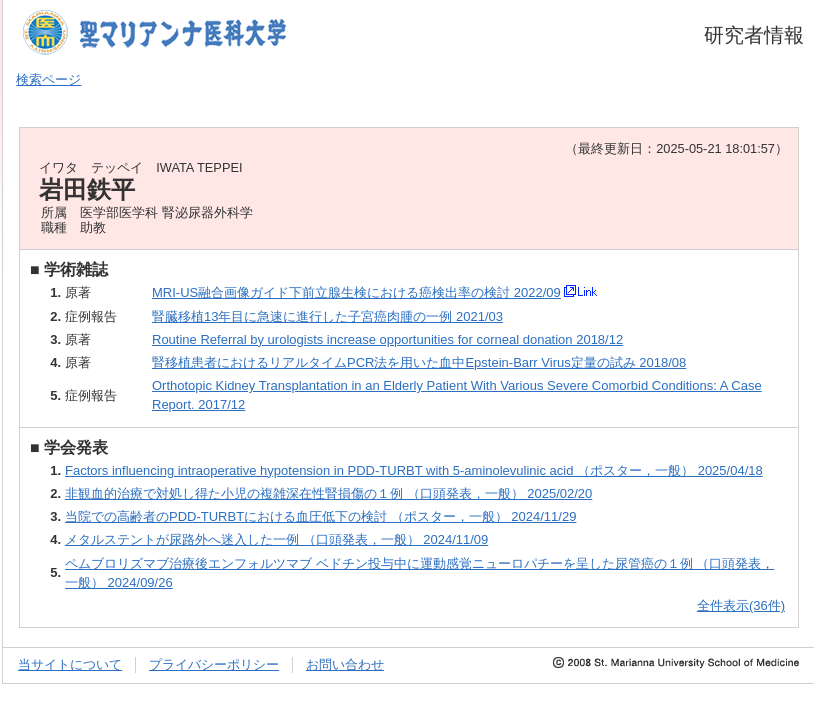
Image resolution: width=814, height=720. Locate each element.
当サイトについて (70, 664)
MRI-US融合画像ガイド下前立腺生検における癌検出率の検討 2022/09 (356, 292)
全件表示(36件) (741, 605)
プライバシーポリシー (214, 664)
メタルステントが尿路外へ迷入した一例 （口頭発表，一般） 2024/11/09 (276, 539)
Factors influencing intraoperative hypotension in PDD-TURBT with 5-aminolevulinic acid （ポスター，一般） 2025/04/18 (414, 470)
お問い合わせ (345, 664)
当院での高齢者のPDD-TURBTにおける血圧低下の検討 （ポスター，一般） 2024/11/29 (320, 516)
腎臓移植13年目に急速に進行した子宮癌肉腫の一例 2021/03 (327, 316)
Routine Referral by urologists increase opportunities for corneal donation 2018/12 (387, 339)
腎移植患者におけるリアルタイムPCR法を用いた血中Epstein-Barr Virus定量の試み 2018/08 (419, 362)
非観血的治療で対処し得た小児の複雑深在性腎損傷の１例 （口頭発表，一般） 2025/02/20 (328, 493)
